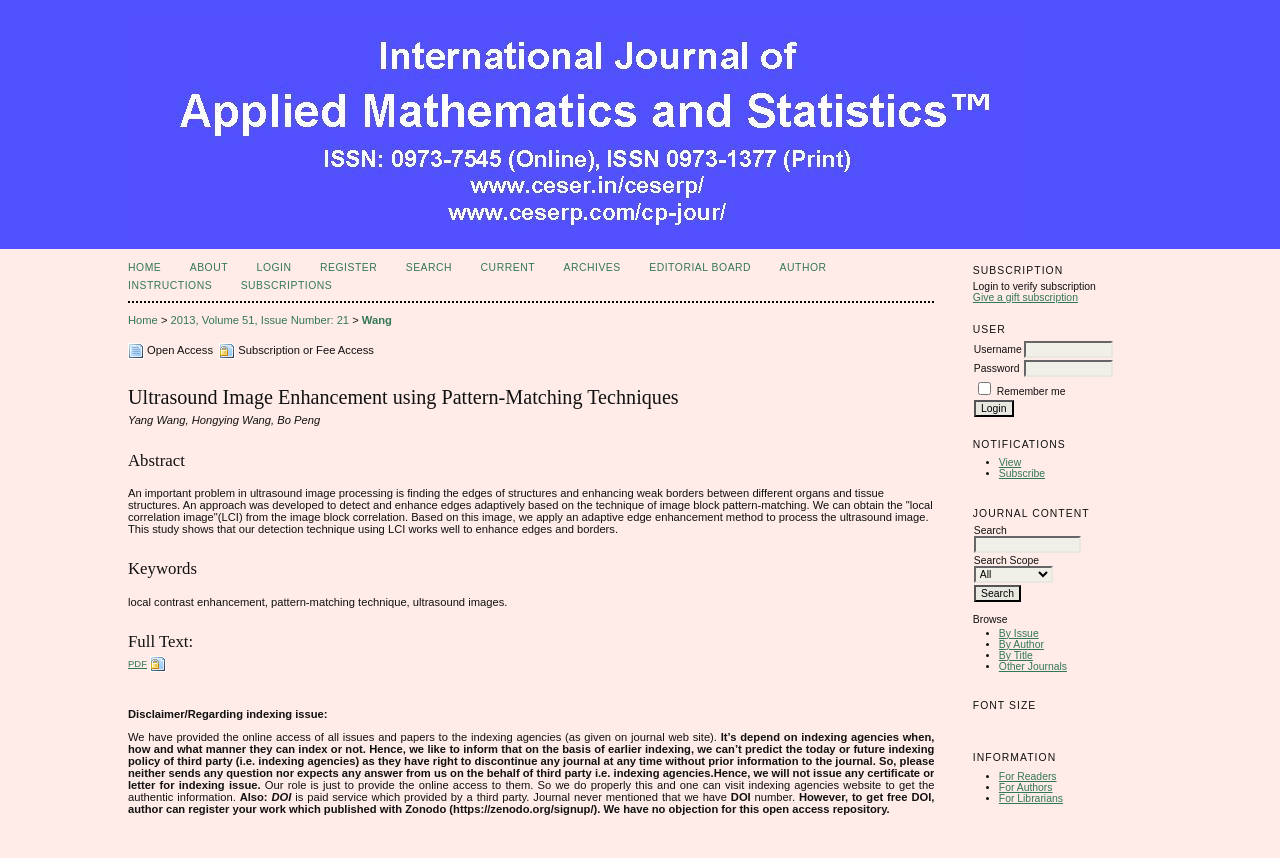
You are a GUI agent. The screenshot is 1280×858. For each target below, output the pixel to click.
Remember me (1031, 391)
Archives (591, 267)
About (209, 267)
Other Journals (1033, 666)
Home (144, 267)
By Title (1016, 655)
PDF (137, 663)
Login (274, 267)
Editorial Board (700, 267)
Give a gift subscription (1025, 297)
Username (998, 349)
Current (508, 267)
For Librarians (1031, 798)
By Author (1021, 644)
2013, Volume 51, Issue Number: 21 (260, 320)
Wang (377, 320)
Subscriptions (287, 285)
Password (997, 368)
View (1010, 462)
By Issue (1019, 633)
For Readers (1028, 776)
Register (348, 267)
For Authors (1026, 787)
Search (429, 267)
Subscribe (1022, 473)
